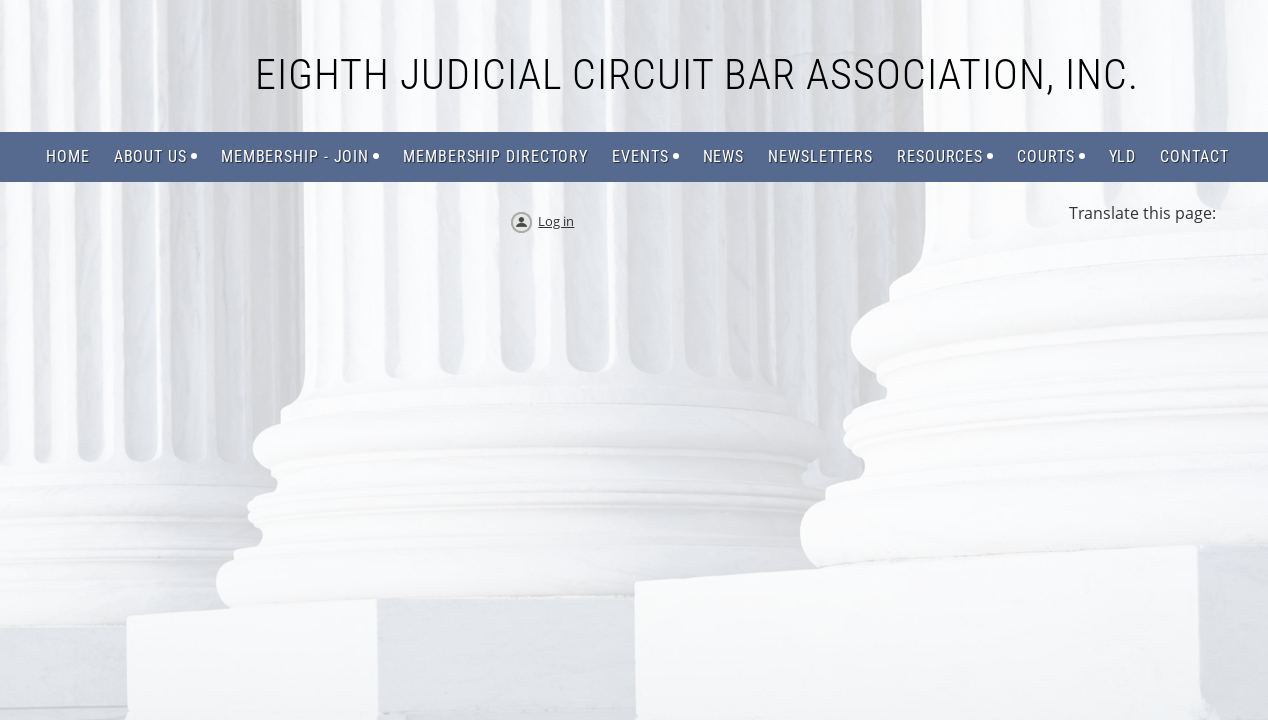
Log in (556, 221)
